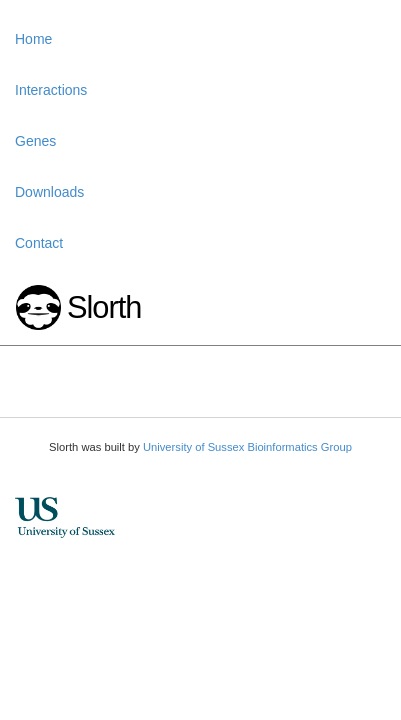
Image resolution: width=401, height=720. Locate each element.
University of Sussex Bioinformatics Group (247, 447)
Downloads (49, 192)
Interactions (51, 90)
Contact (39, 243)
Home (33, 39)
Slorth (104, 307)
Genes (35, 141)
